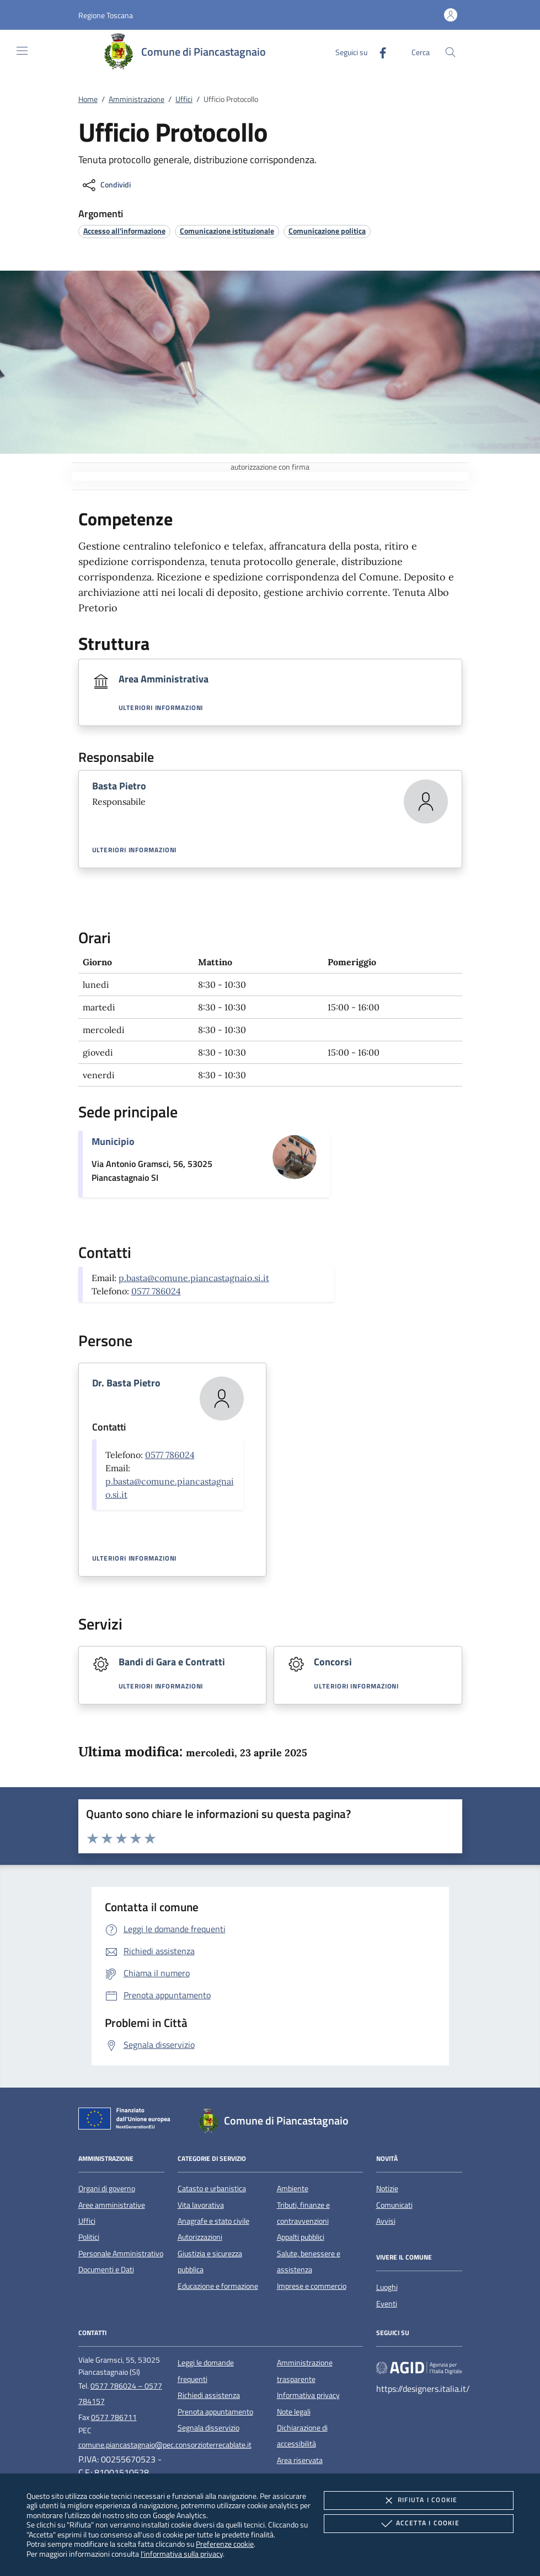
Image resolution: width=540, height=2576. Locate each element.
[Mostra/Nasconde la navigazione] (22, 50)
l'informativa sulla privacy (182, 2553)
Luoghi (387, 2287)
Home (88, 99)
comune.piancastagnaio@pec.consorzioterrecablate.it (165, 2445)
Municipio (113, 1141)
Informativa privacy (308, 2395)
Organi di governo (106, 2188)
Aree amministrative (111, 2205)
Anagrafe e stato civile (213, 2221)
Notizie (387, 2188)
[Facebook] (378, 51)
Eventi (386, 2304)
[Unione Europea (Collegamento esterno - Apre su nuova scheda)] (127, 2120)
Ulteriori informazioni (161, 707)
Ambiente (292, 2188)
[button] (105, 15)
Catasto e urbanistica (212, 2188)
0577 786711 (114, 2417)
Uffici (184, 99)
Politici (88, 2237)
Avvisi (385, 2221)
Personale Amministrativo (120, 2253)
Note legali (294, 2412)
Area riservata (300, 2460)
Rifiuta (418, 2500)
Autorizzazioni (200, 2237)
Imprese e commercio (311, 2286)
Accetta (418, 2523)
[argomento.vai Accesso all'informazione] (124, 231)
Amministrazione (136, 99)
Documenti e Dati (106, 2269)
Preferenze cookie (225, 2544)
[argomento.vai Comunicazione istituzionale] (227, 231)
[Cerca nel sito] (450, 52)
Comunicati (394, 2205)
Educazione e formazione (218, 2286)
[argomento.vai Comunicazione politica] (327, 231)
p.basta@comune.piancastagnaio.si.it (194, 1277)
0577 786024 (156, 1291)
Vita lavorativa (201, 2205)
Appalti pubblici (300, 2237)
